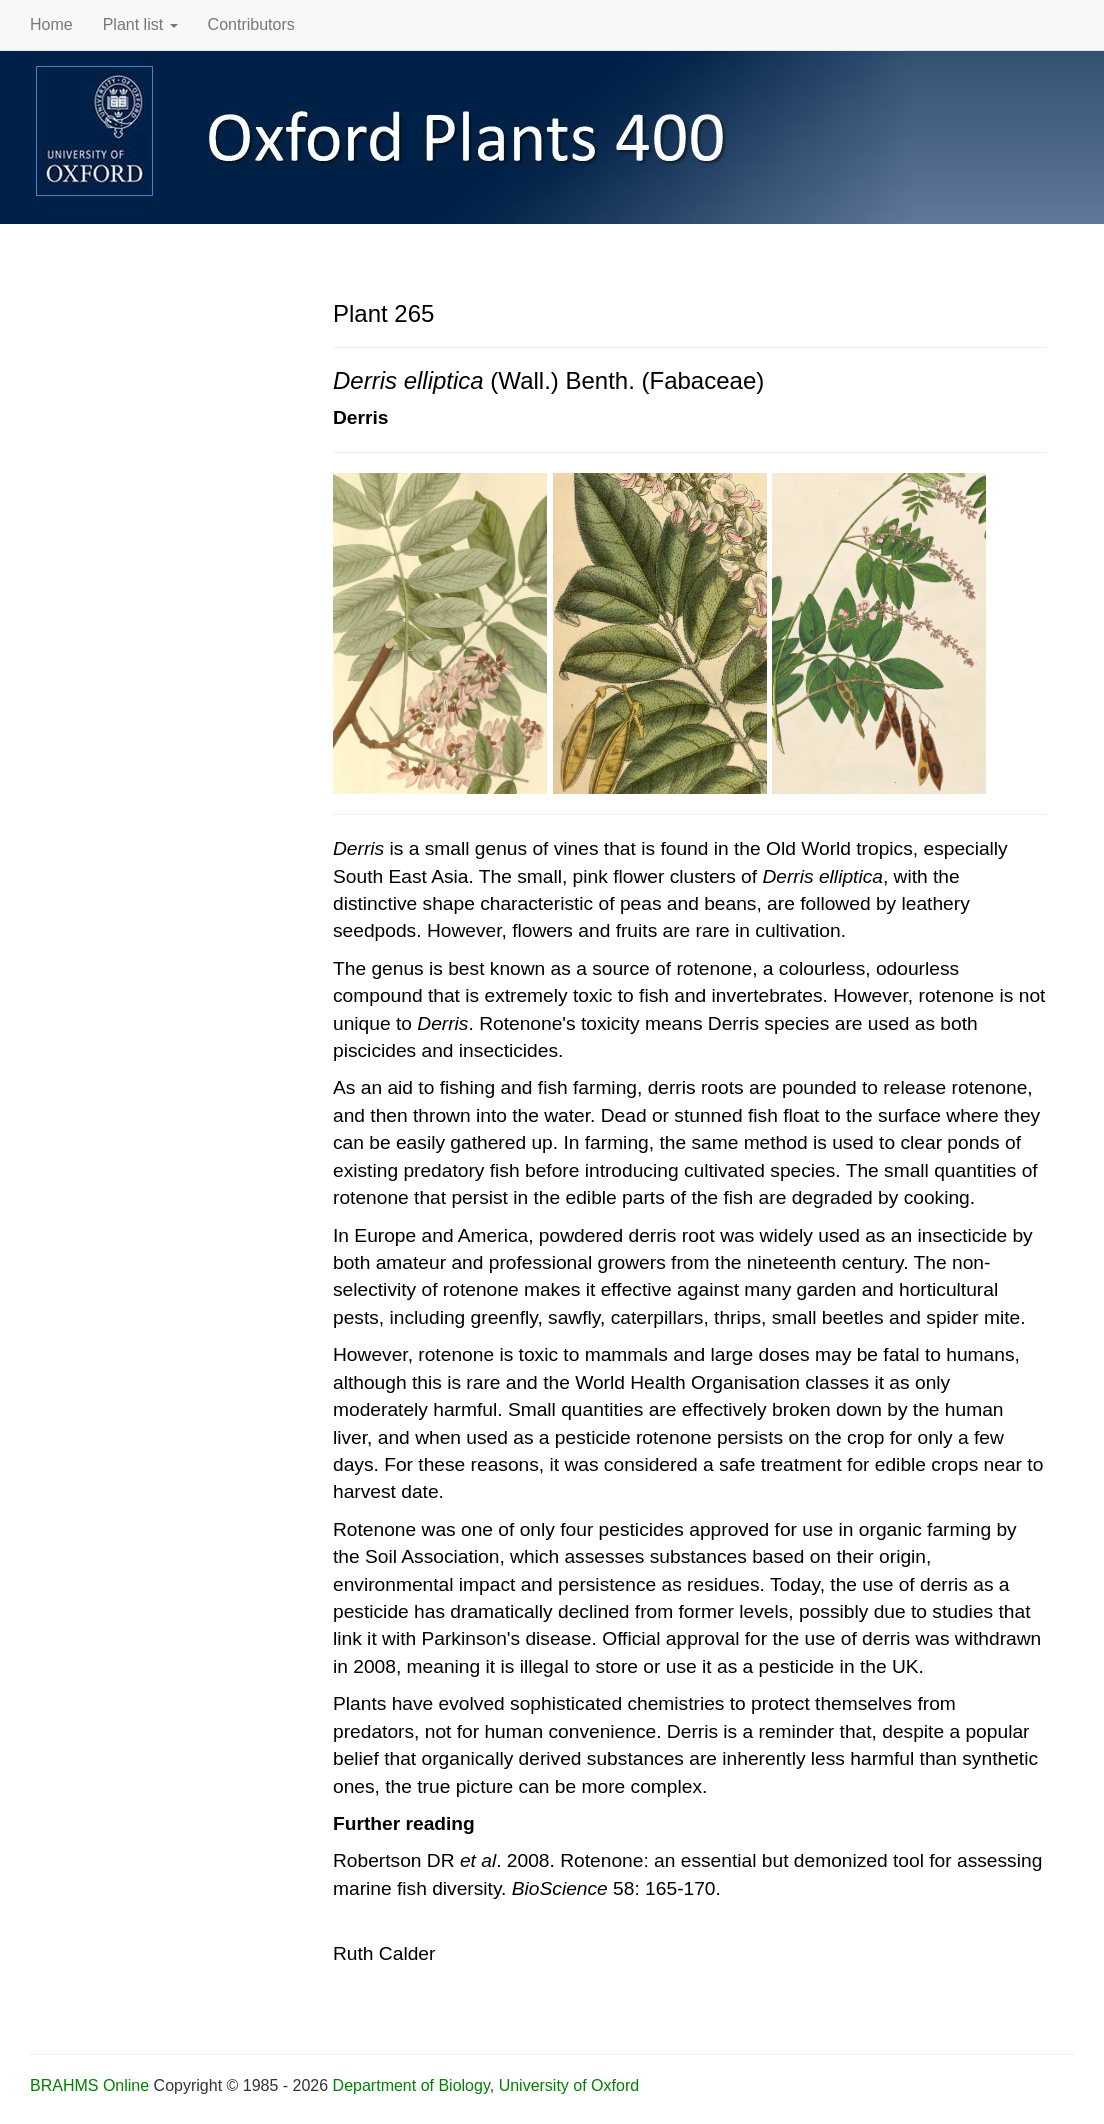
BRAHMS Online (89, 2085)
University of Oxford (569, 2085)
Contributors (251, 24)
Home (51, 24)
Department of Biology (411, 2085)
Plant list (140, 24)
